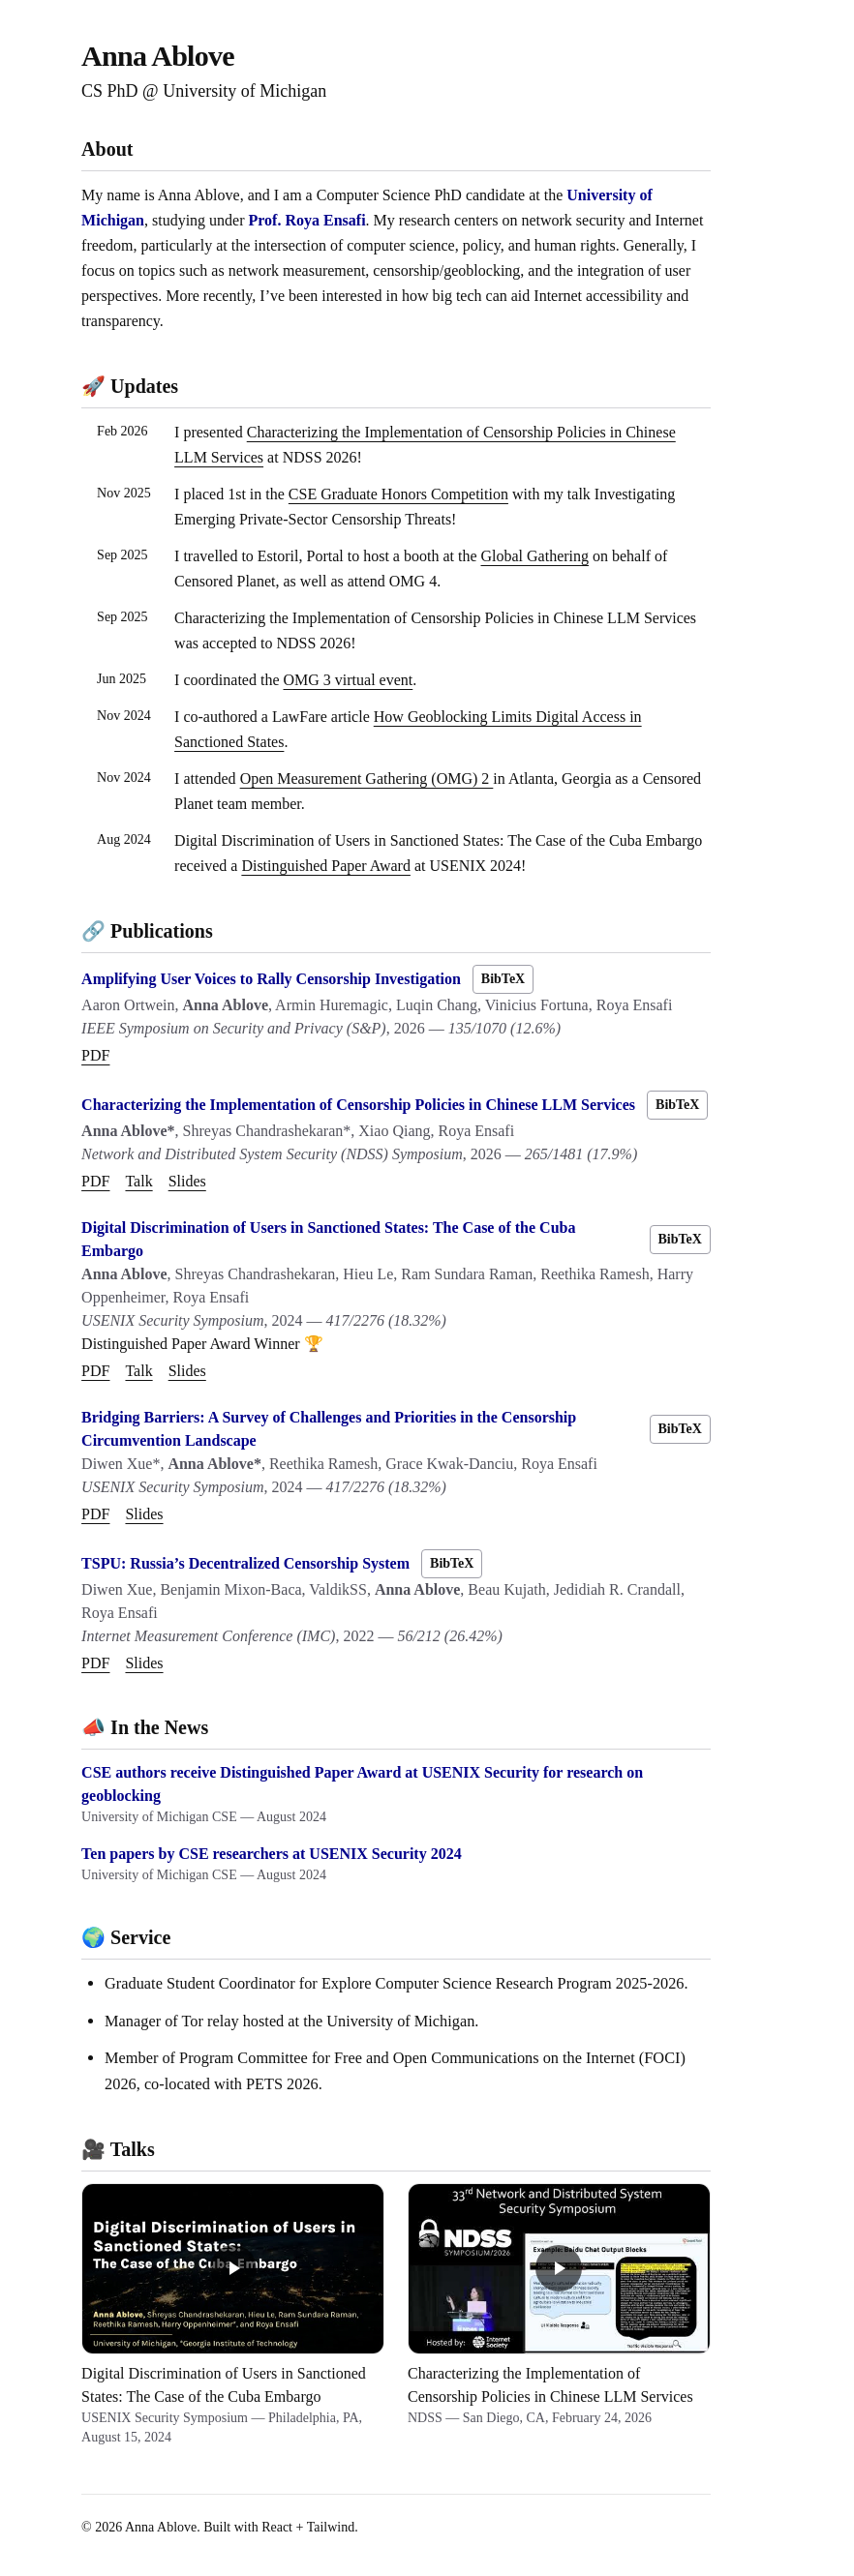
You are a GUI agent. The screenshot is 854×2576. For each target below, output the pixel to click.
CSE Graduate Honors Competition (398, 494)
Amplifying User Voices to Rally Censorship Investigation (271, 979)
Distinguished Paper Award (326, 865)
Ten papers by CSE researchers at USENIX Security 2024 (271, 1853)
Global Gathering (534, 556)
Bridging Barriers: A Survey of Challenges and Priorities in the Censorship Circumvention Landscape (328, 1429)
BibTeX (503, 979)
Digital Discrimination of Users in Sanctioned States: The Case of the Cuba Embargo (328, 1239)
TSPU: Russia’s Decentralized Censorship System (245, 1563)
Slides (187, 1181)
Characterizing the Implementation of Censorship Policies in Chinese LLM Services (358, 1104)
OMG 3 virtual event (348, 680)
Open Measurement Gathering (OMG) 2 (367, 778)
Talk (138, 1181)
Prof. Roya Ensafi (307, 220)
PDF (95, 1055)
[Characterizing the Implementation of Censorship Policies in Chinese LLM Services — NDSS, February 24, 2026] (559, 2315)
